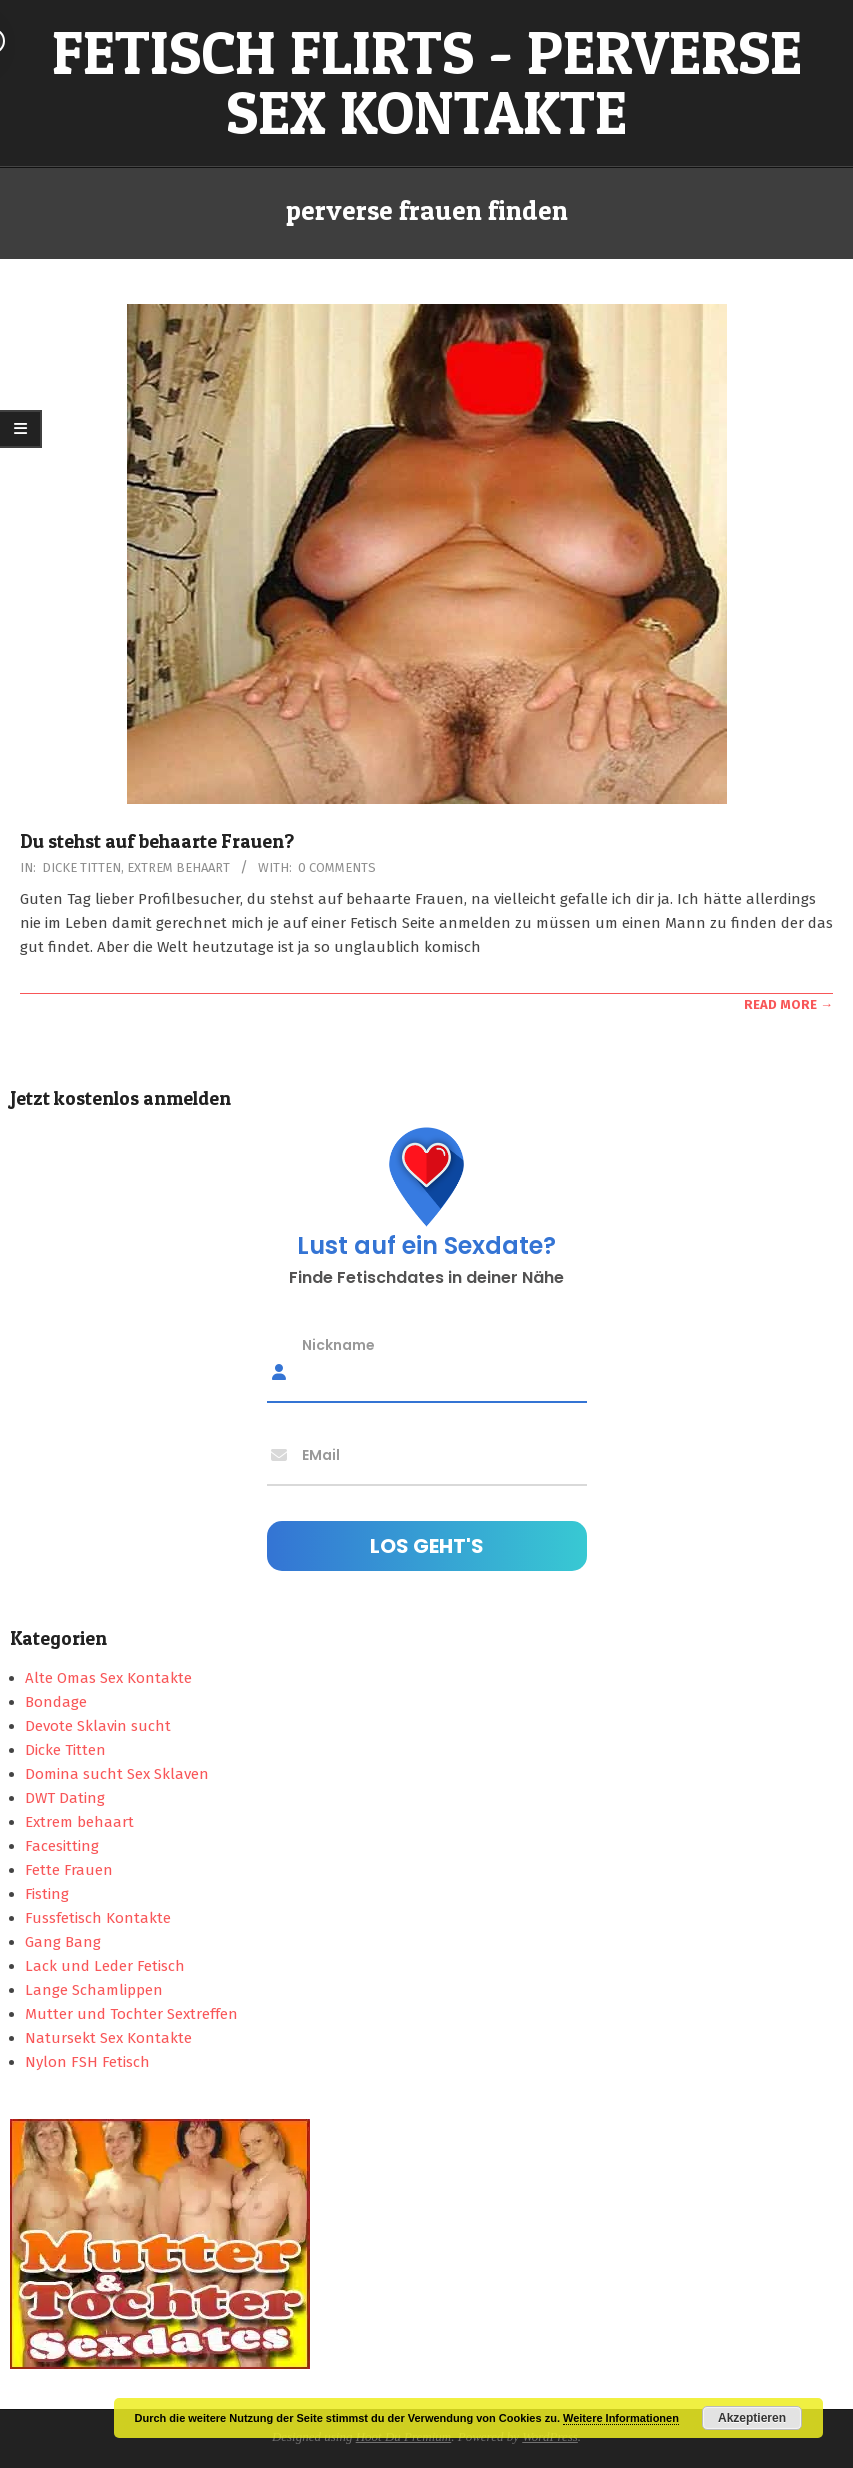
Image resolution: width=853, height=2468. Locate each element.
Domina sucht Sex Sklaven (117, 1774)
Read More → (788, 1004)
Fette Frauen (69, 1870)
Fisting (47, 1894)
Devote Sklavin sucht (98, 1726)
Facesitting (62, 1846)
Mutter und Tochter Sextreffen (131, 2014)
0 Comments (337, 867)
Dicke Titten (81, 867)
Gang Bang (63, 1942)
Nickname (338, 1344)
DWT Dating (65, 1798)
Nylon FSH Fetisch (87, 2062)
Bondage (56, 1702)
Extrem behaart (178, 867)
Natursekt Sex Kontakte (108, 2038)
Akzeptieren (752, 2418)
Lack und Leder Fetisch (105, 1966)
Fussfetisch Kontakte (98, 1918)
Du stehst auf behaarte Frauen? (157, 841)
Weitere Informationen (621, 2418)
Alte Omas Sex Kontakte (108, 1678)
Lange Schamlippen (94, 1990)
